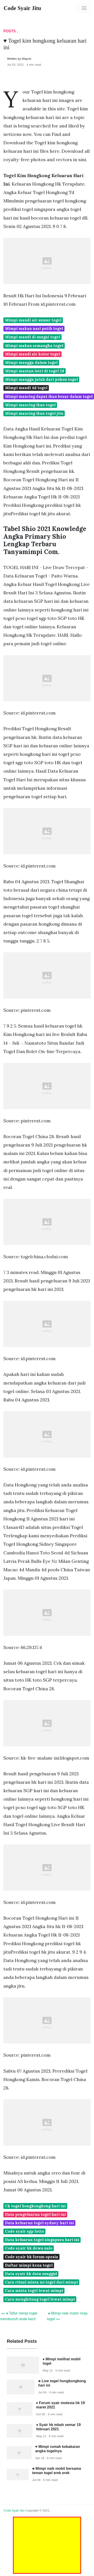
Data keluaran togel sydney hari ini (39, 2222)
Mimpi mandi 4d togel (26, 387)
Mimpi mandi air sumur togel (33, 320)
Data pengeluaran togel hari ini (35, 2214)
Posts (9, 31)
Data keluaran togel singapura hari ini (42, 2239)
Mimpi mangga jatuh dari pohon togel (41, 379)
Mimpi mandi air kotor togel (32, 354)
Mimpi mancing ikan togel (30, 404)
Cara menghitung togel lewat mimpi (40, 2299)
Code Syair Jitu (14, 2510)
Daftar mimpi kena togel (29, 2265)
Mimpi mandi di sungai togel (32, 336)
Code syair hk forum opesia (31, 2256)
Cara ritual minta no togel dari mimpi (41, 2282)
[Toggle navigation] (84, 8)
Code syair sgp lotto (24, 2231)
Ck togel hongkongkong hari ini (35, 2205)
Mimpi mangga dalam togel (31, 362)
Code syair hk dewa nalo (28, 2248)
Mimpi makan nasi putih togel (34, 328)
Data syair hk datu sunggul (31, 2273)
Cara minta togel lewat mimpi (34, 2290)
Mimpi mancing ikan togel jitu (34, 413)
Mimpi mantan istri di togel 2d (34, 370)
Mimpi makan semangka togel (34, 345)
